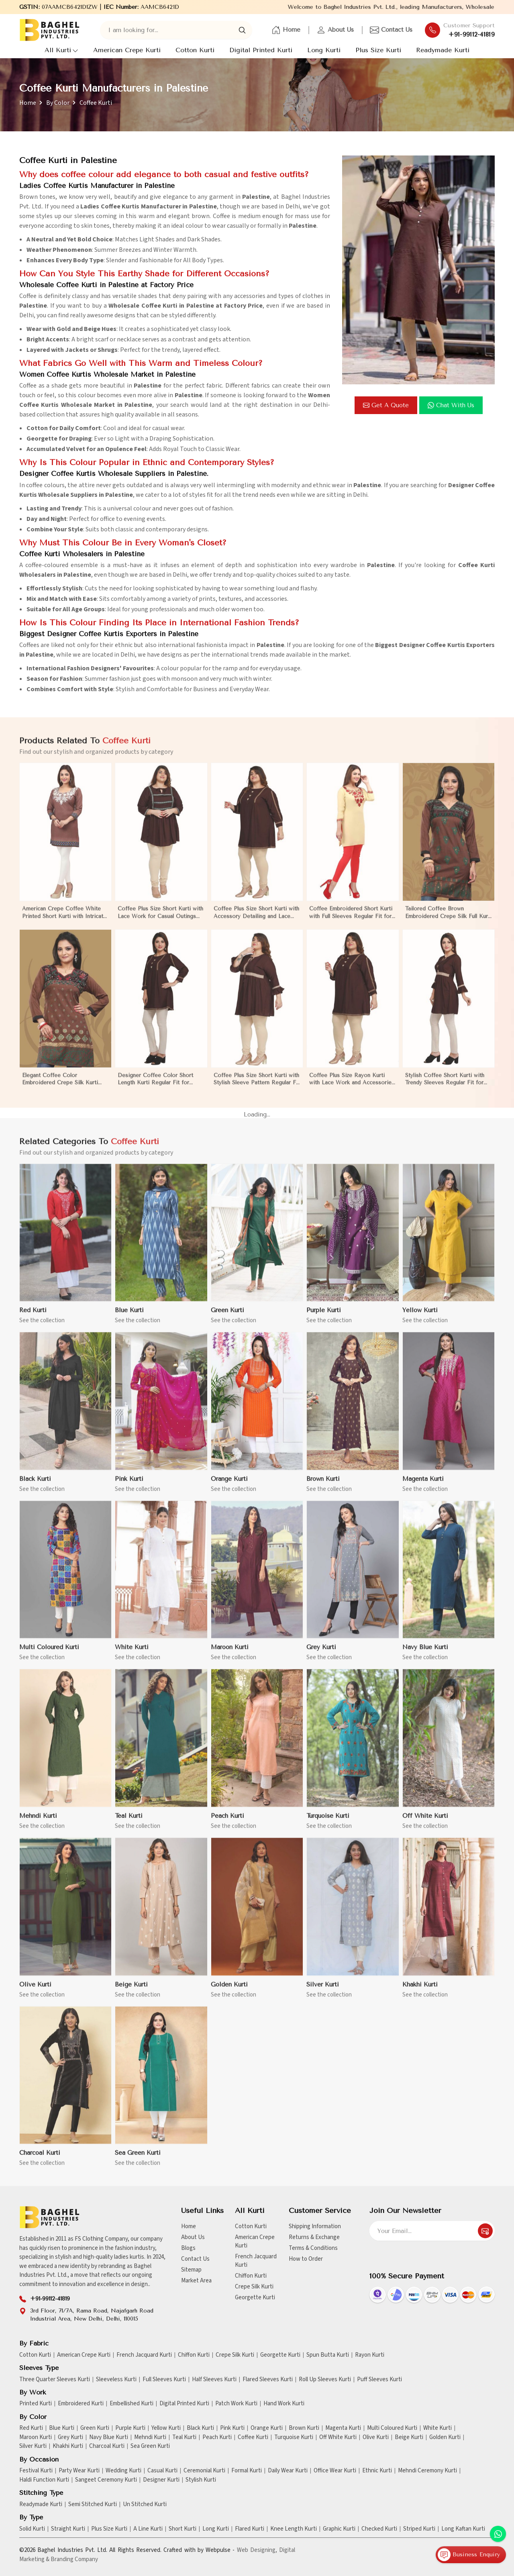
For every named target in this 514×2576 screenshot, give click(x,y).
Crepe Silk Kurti (254, 2286)
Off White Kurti (338, 2437)
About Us (335, 30)
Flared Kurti (249, 2529)
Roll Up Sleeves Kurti (325, 2380)
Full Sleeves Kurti (164, 2380)
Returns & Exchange (314, 2237)
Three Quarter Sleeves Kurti (54, 2380)
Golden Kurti (445, 2437)
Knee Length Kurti (293, 2529)
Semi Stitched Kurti (92, 2504)
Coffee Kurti (253, 2437)
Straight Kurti (68, 2529)
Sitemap (191, 2270)
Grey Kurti (70, 2437)
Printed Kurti (35, 2404)
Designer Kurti (161, 2480)
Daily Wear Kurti (288, 2471)
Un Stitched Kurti (145, 2504)
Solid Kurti (32, 2529)
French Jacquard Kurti (256, 2260)
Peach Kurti (217, 2437)
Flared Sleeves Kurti (268, 2380)
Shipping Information (315, 2226)
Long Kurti (324, 50)
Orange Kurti (267, 2428)
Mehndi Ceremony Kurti (427, 2471)
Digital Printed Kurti (260, 50)
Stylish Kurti (201, 2480)
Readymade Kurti (442, 50)
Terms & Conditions (313, 2248)
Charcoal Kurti (106, 2446)
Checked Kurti (379, 2529)
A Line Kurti (148, 2529)
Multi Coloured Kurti (392, 2428)
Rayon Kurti (369, 2355)
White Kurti (437, 2428)
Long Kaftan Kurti (463, 2529)
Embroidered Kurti (81, 2404)
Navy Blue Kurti (108, 2437)
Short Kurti (182, 2529)
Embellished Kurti (131, 2404)
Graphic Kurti (339, 2529)
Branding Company (74, 2559)
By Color (57, 102)
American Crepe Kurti (127, 50)
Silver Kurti (33, 2446)
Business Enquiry (469, 2554)
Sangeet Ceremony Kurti (106, 2480)
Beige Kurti (409, 2437)
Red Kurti (31, 2428)
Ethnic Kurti (377, 2471)
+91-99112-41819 (472, 34)
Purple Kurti (130, 2428)
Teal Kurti (184, 2437)
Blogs (188, 2248)
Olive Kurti (376, 2437)
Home (285, 30)
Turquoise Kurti (293, 2437)
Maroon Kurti (35, 2437)
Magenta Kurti (343, 2428)
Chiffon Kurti (251, 2276)
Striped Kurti (419, 2529)
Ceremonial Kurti (204, 2471)
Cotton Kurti (194, 50)
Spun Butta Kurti (327, 2355)
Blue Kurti (61, 2428)
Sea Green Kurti (150, 2446)
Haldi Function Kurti (44, 2480)
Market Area (196, 2280)
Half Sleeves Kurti (214, 2380)
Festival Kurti (36, 2471)
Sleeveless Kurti (116, 2380)
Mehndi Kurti (150, 2437)
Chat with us (451, 405)
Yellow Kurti (166, 2428)
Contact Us (391, 30)
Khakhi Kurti (68, 2446)
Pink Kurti (232, 2428)
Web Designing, (257, 2550)
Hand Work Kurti (283, 2404)
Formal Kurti (246, 2471)
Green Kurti (94, 2428)
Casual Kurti (162, 2471)
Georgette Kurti (255, 2297)
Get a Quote (386, 405)
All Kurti (61, 50)
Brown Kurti (304, 2428)
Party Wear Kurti (79, 2471)
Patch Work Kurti (236, 2404)
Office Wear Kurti (335, 2471)
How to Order (306, 2259)
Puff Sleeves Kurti (379, 2380)
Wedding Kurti (123, 2471)
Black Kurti (200, 2428)
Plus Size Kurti (378, 50)
